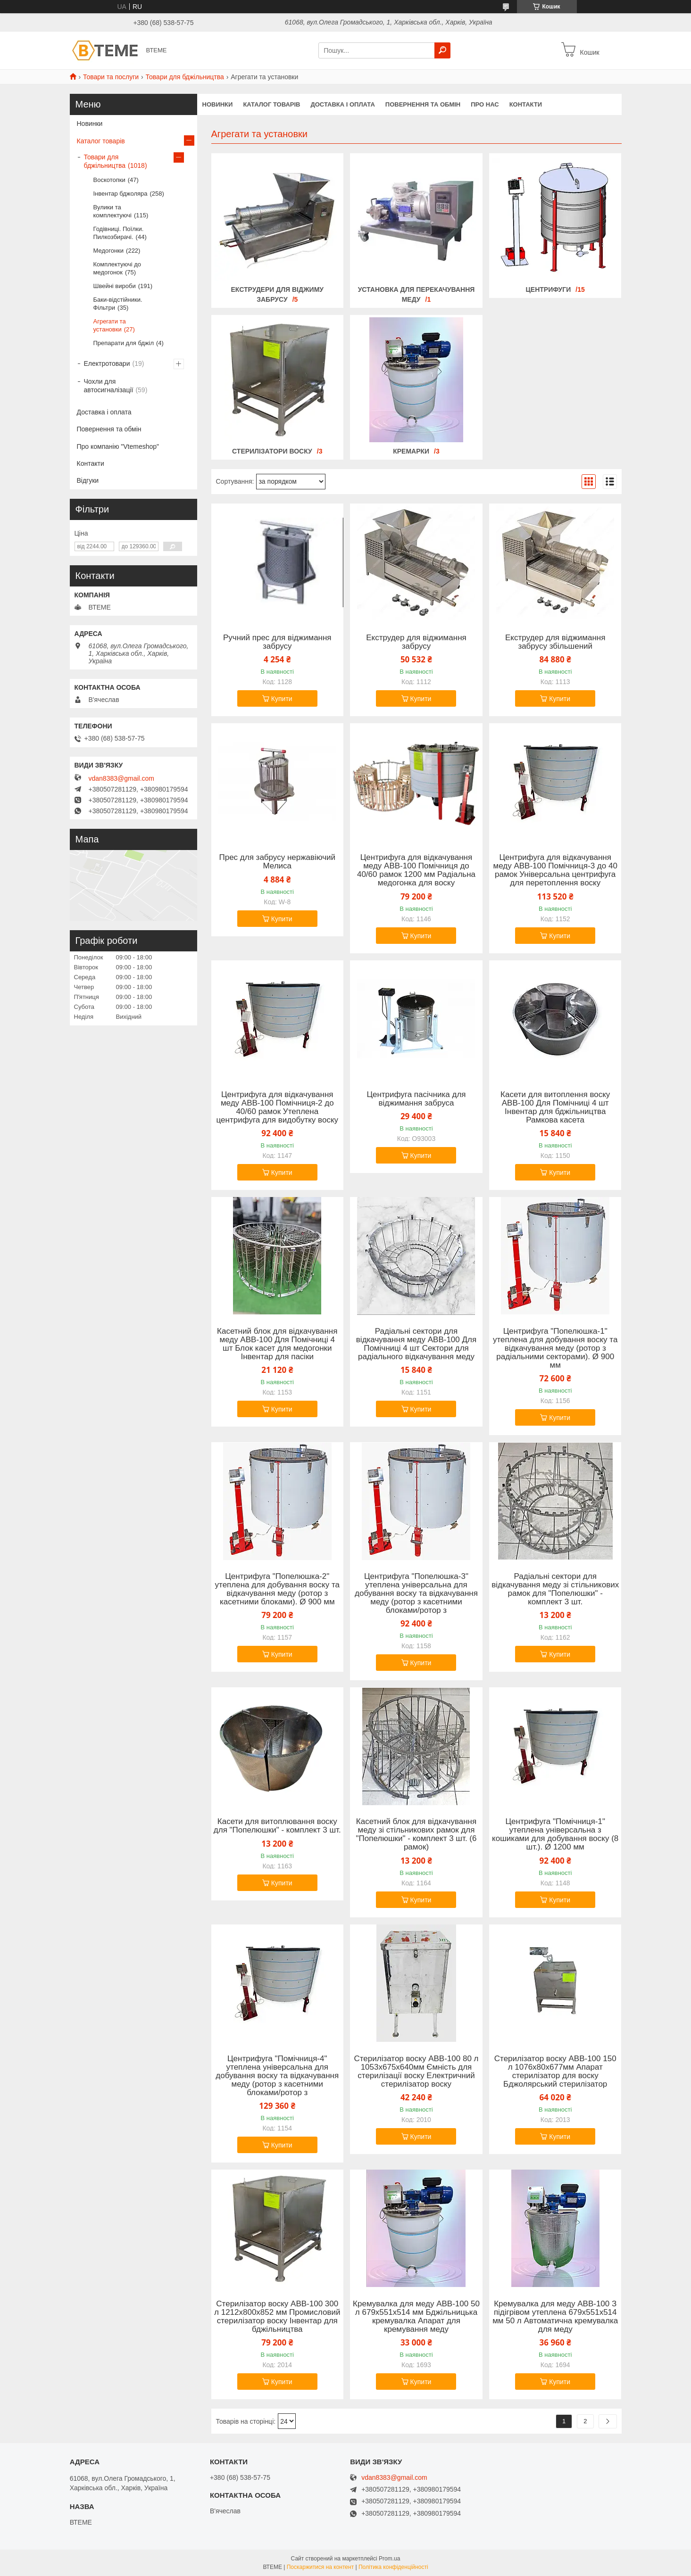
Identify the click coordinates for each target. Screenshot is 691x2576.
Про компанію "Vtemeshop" (118, 446)
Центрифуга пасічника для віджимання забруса (416, 1098)
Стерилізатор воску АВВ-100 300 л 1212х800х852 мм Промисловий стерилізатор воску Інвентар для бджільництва (277, 2317)
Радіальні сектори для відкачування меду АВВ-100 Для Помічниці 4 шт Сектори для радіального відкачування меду (416, 1344)
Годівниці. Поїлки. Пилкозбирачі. (118, 232)
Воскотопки (109, 179)
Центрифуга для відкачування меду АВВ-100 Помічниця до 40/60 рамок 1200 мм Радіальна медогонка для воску (416, 870)
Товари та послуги (111, 77)
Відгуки (88, 480)
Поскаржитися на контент (320, 2567)
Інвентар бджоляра (120, 193)
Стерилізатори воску (272, 451)
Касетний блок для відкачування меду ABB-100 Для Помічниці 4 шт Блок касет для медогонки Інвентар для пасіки (277, 1344)
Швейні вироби (114, 285)
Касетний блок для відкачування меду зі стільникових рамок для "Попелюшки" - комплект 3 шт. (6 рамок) (416, 1834)
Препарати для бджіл (123, 343)
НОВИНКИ (217, 104)
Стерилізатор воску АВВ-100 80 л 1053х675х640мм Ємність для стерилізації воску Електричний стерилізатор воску (416, 2072)
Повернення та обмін (109, 429)
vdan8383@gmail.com (122, 778)
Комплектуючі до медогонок (117, 268)
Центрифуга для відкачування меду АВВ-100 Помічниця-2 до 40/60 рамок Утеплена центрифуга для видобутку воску (277, 1107)
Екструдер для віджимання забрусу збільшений (555, 642)
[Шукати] (442, 50)
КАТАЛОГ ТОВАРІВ (271, 104)
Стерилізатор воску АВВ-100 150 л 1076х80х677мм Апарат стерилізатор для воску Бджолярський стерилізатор (555, 2072)
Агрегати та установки (109, 325)
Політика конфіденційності (393, 2567)
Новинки (90, 123)
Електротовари (107, 363)
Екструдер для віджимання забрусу (416, 642)
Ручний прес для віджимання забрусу (277, 642)
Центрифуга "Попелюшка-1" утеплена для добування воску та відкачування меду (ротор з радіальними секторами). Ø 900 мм (555, 1348)
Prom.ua (389, 2558)
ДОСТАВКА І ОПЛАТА (343, 104)
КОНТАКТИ (525, 104)
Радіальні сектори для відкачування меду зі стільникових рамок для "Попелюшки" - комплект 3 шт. (555, 1589)
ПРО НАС (485, 104)
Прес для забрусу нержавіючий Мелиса (277, 861)
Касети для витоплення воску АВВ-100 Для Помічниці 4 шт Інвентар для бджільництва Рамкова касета (555, 1107)
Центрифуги (548, 289)
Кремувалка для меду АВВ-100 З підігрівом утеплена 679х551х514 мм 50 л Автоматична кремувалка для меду (555, 2317)
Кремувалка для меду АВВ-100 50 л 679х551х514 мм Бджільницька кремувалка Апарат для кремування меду (416, 2317)
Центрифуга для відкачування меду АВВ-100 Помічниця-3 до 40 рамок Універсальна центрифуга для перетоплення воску (555, 870)
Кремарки (411, 451)
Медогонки (108, 250)
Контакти (90, 463)
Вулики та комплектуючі (112, 211)
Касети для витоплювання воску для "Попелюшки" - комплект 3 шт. (277, 1825)
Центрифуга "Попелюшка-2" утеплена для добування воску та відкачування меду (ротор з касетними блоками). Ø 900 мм (277, 1589)
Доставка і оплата (104, 412)
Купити (281, 698)
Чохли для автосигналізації (108, 386)
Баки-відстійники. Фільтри (117, 303)
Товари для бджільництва (185, 77)
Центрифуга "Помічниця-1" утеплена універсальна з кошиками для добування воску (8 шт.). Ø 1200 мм (555, 1834)
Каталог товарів (101, 141)
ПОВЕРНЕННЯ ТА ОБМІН (422, 104)
